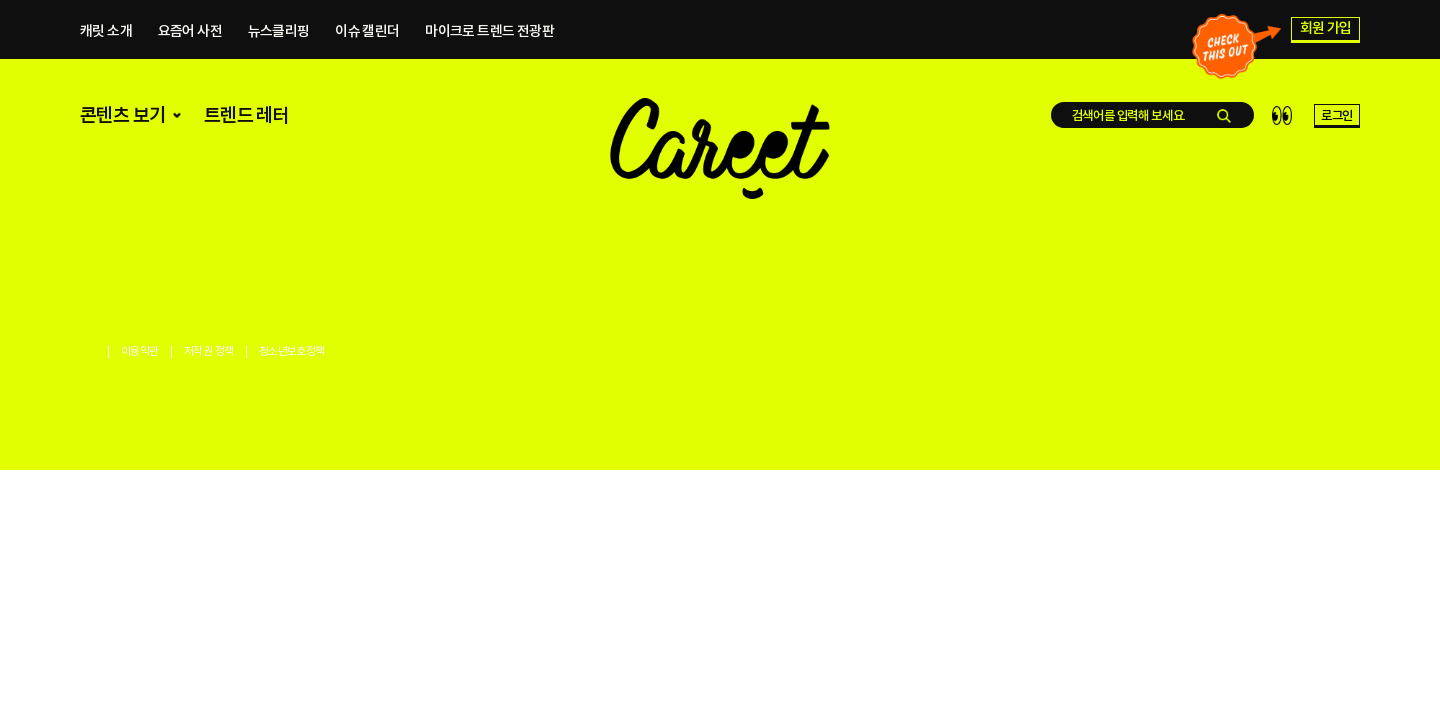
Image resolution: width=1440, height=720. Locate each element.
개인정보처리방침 (57, 351)
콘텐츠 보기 (132, 125)
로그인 (1336, 126)
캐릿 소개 (106, 33)
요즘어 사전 (190, 33)
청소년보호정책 (292, 351)
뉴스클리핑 (279, 33)
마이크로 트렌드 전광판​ (489, 33)
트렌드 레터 (246, 125)
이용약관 (140, 351)
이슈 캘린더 (367, 33)
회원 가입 (1326, 31)
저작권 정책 (208, 351)
